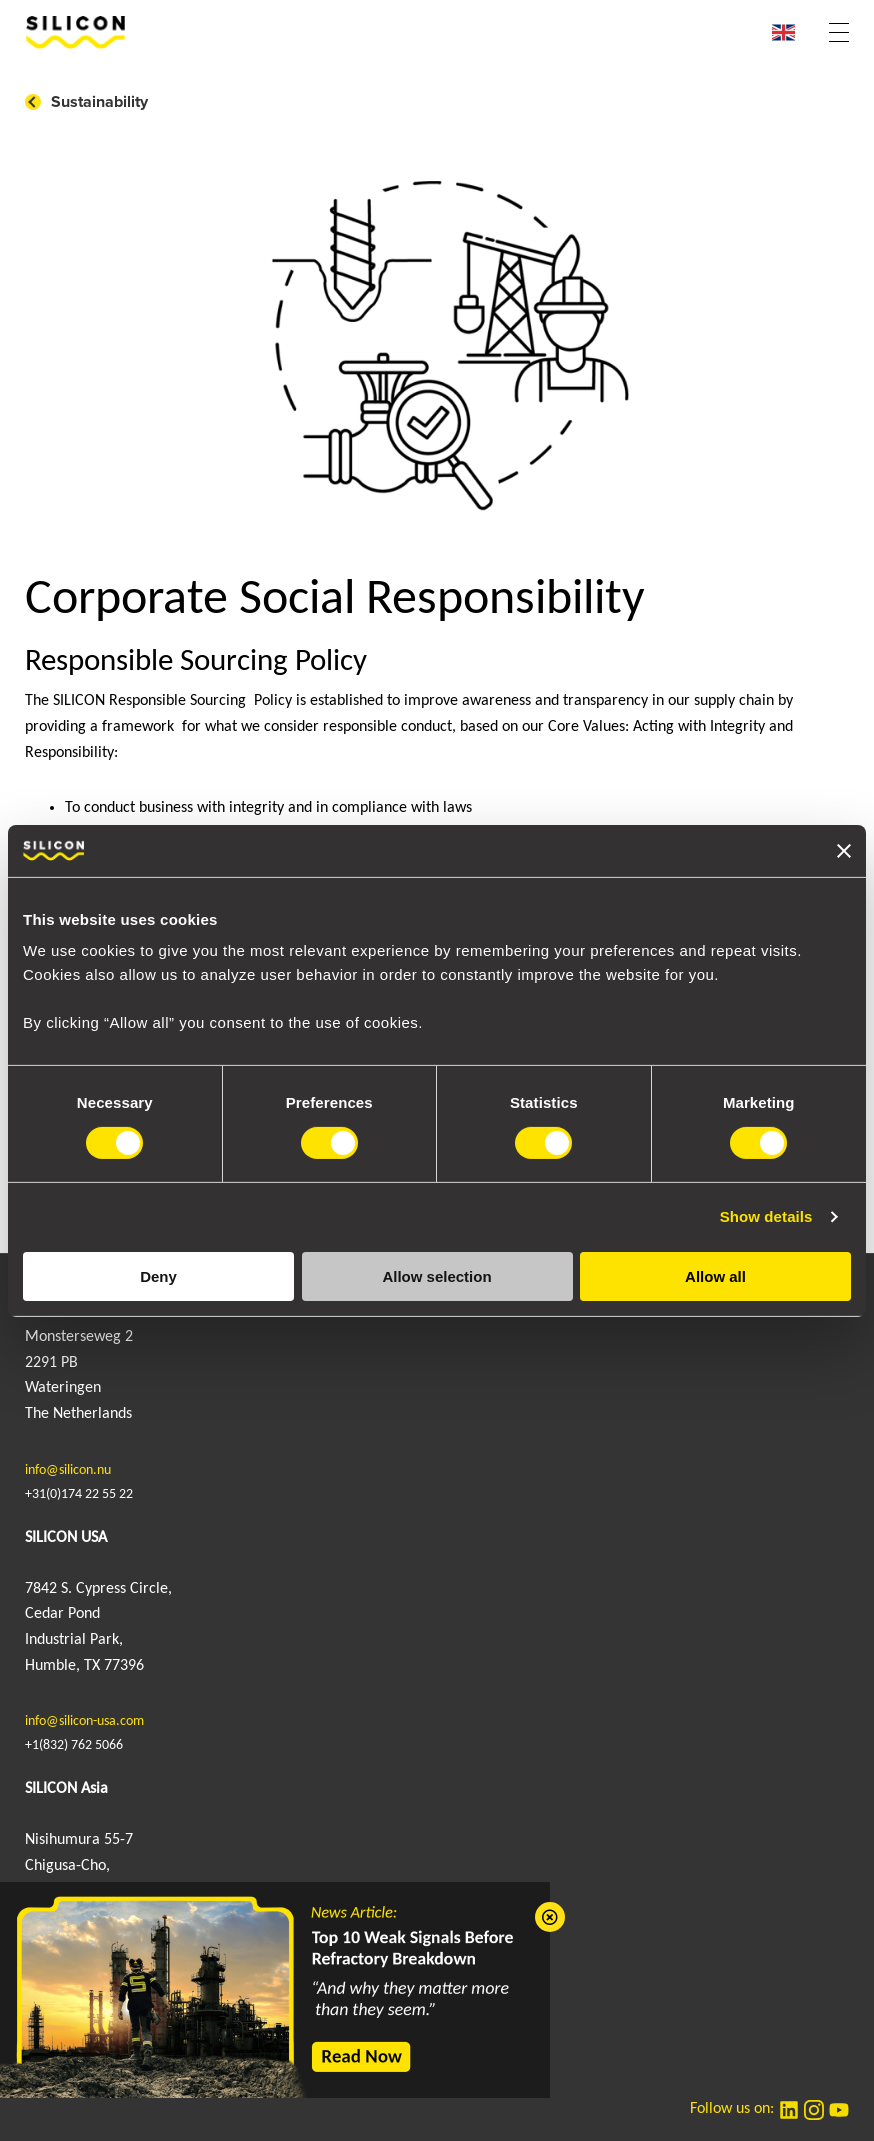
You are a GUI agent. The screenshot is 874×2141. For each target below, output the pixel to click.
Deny (158, 1276)
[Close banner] (844, 851)
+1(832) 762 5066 (74, 1745)
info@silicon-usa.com (84, 1721)
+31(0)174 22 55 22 (79, 1494)
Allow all (715, 1276)
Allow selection (436, 1276)
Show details (766, 1216)
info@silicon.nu (68, 1470)
